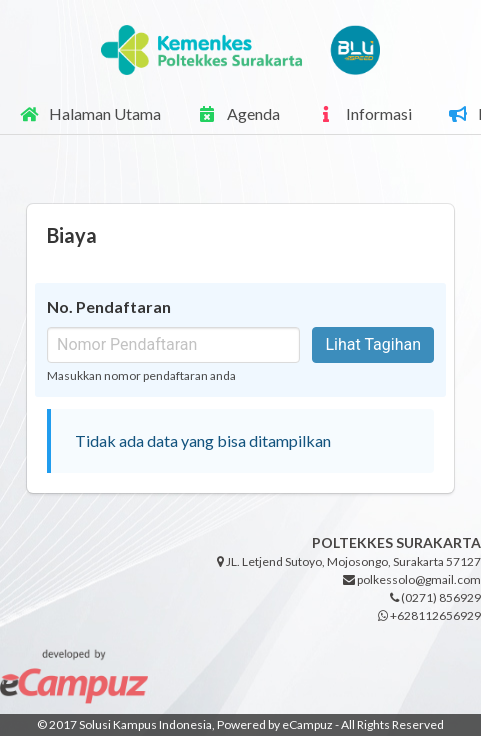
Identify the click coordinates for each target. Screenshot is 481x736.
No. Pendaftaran (109, 306)
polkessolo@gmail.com (412, 579)
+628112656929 (429, 615)
